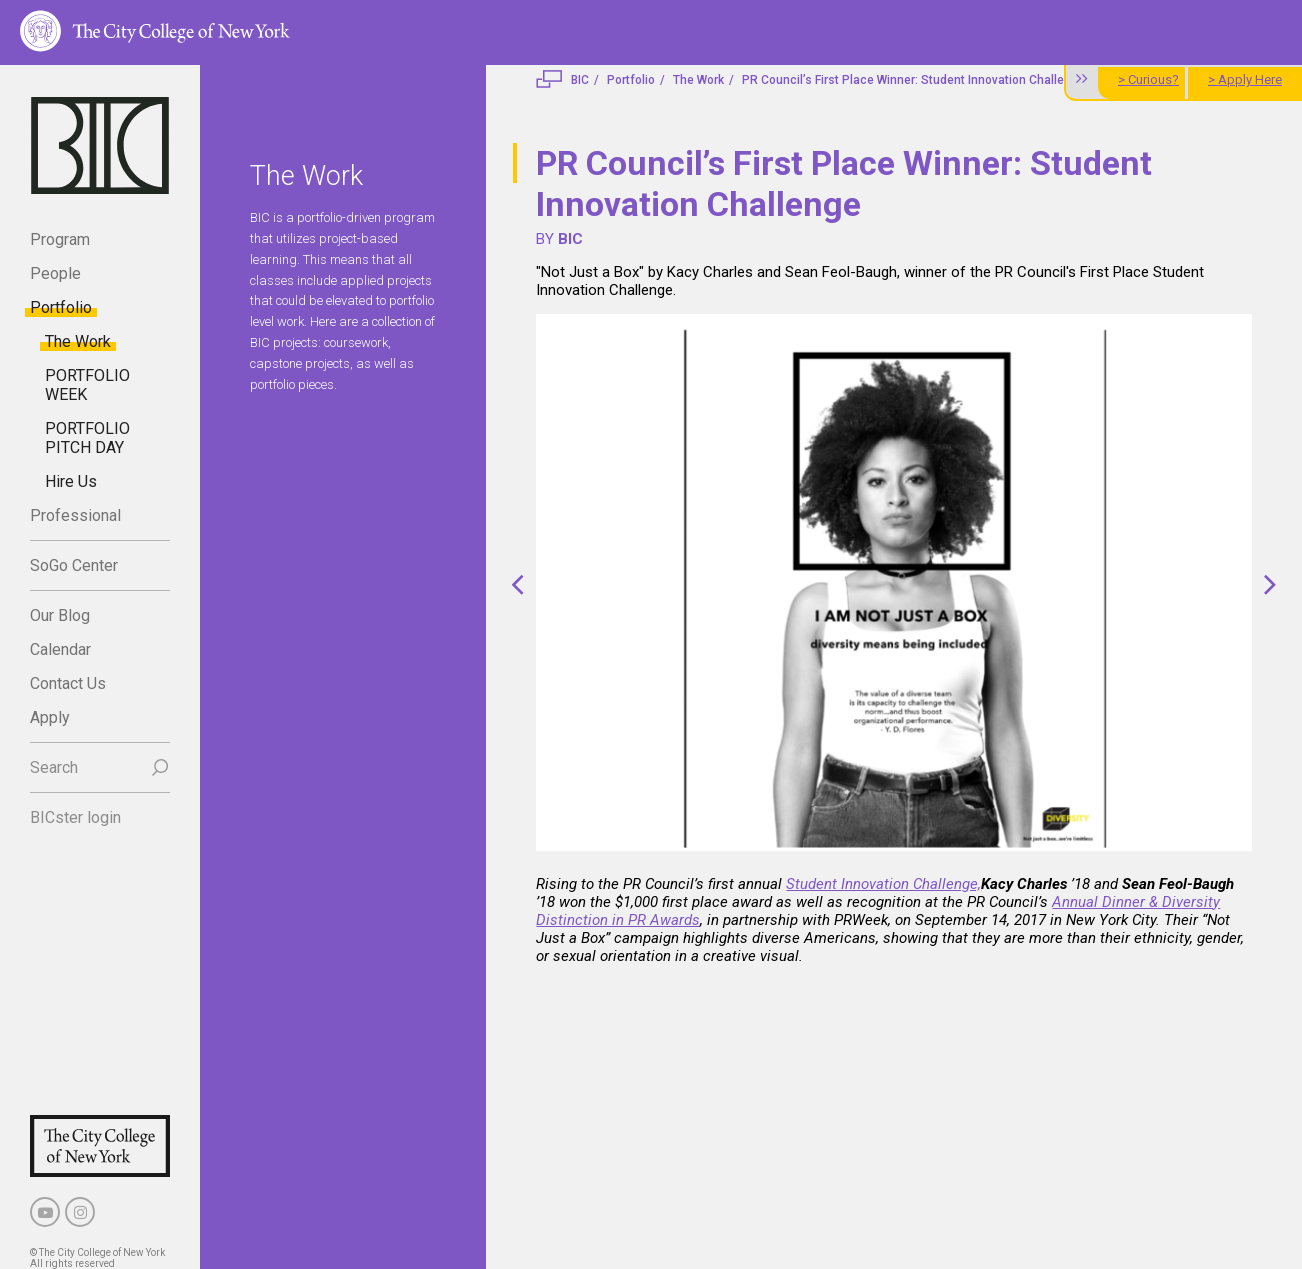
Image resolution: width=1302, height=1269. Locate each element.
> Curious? (1148, 79)
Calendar (60, 649)
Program (60, 239)
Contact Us (68, 683)
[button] (517, 584)
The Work (78, 341)
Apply (50, 717)
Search (54, 767)
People (55, 273)
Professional (75, 515)
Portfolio (61, 307)
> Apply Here (1245, 79)
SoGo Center (74, 565)
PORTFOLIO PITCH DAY (87, 438)
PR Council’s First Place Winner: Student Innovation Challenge (913, 80)
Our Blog (60, 615)
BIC (580, 80)
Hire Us (71, 481)
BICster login (75, 817)
